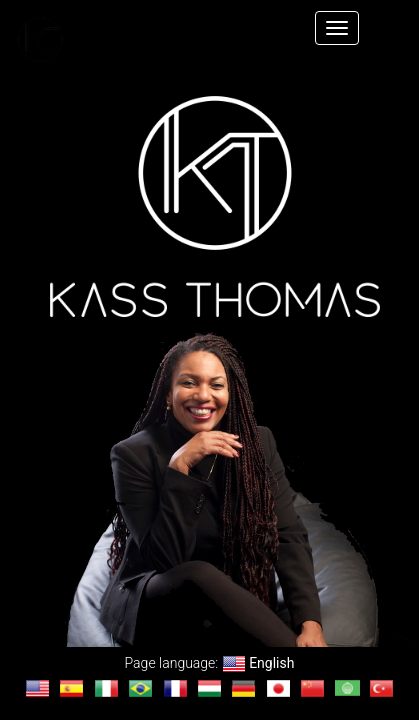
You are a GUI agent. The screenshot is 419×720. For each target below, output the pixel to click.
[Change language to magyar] (209, 688)
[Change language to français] (175, 688)
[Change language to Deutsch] (243, 688)
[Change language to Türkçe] (381, 688)
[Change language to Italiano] (106, 688)
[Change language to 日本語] (278, 688)
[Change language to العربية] (347, 688)
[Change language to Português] (140, 688)
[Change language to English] (37, 688)
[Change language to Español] (71, 688)
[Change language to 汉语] (312, 688)
